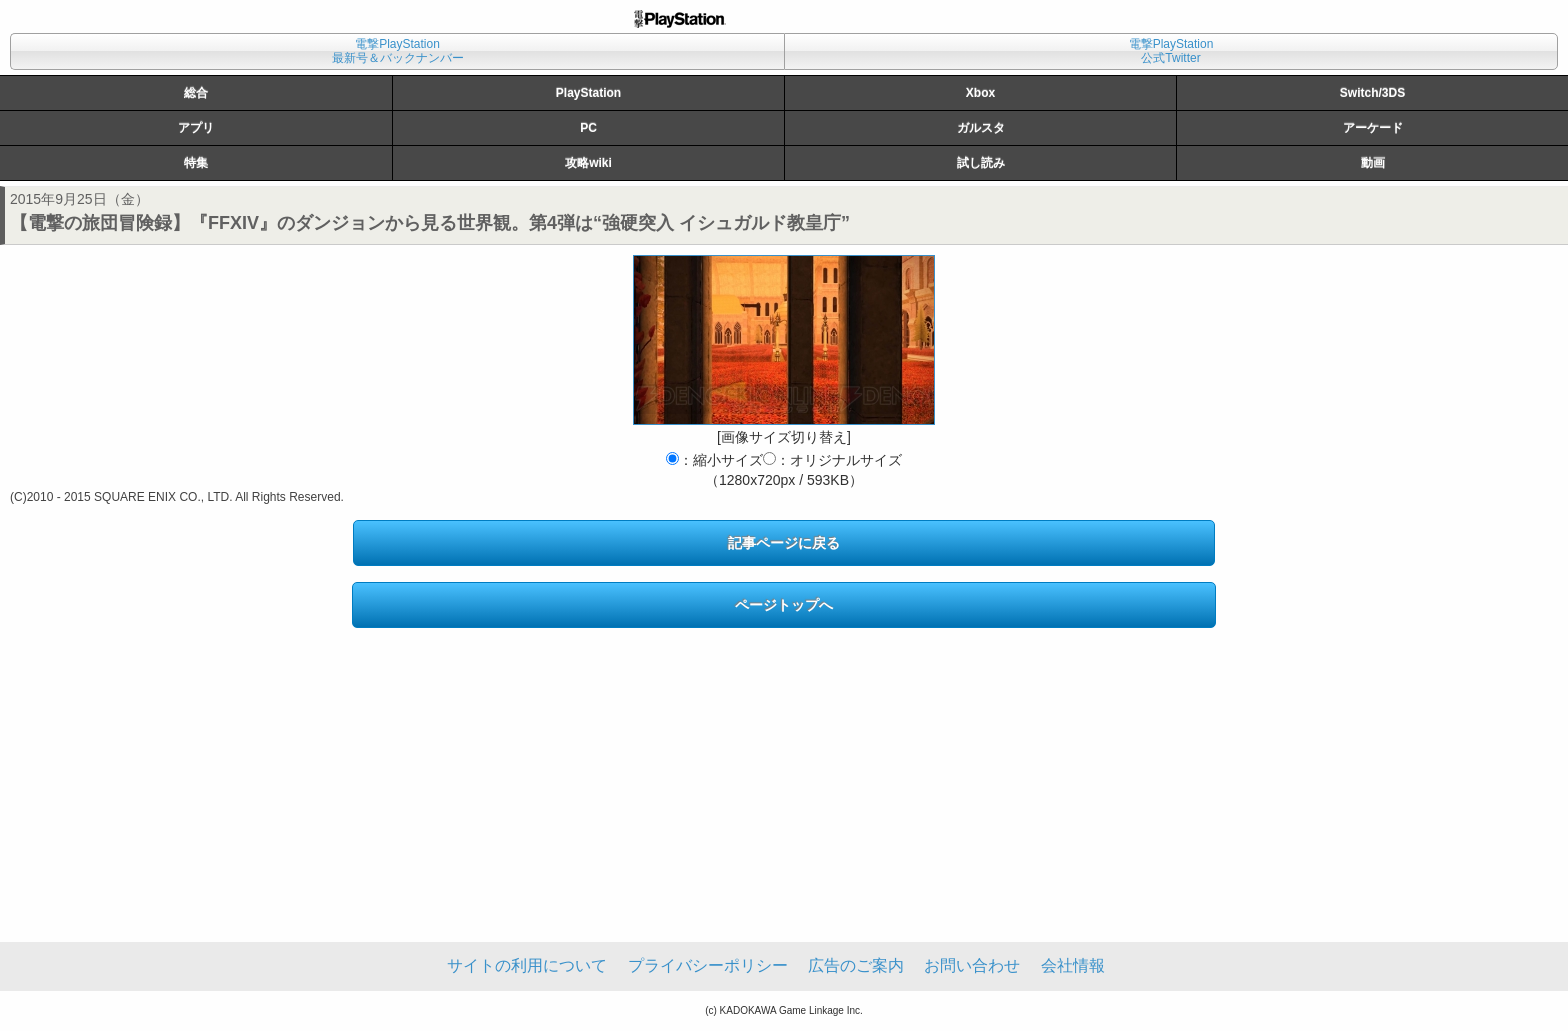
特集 (196, 163)
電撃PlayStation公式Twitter (1171, 51)
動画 (1373, 163)
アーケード (1373, 128)
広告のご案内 (856, 965)
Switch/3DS (1372, 93)
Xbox (980, 93)
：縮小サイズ (714, 460)
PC (588, 128)
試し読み (981, 163)
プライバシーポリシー (708, 965)
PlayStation (588, 93)
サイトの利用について (527, 965)
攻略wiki (588, 163)
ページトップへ (784, 605)
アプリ (196, 128)
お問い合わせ (972, 965)
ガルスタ (981, 128)
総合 (196, 93)
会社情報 (1073, 965)
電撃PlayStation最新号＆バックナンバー (398, 51)
